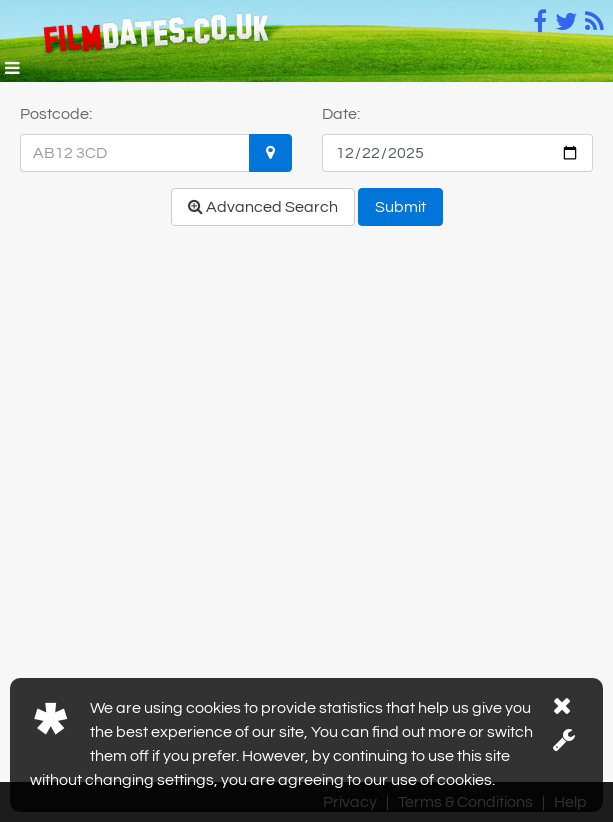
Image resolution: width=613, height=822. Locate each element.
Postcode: (56, 114)
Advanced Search (263, 206)
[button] (12, 70)
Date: (341, 114)
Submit (400, 207)
